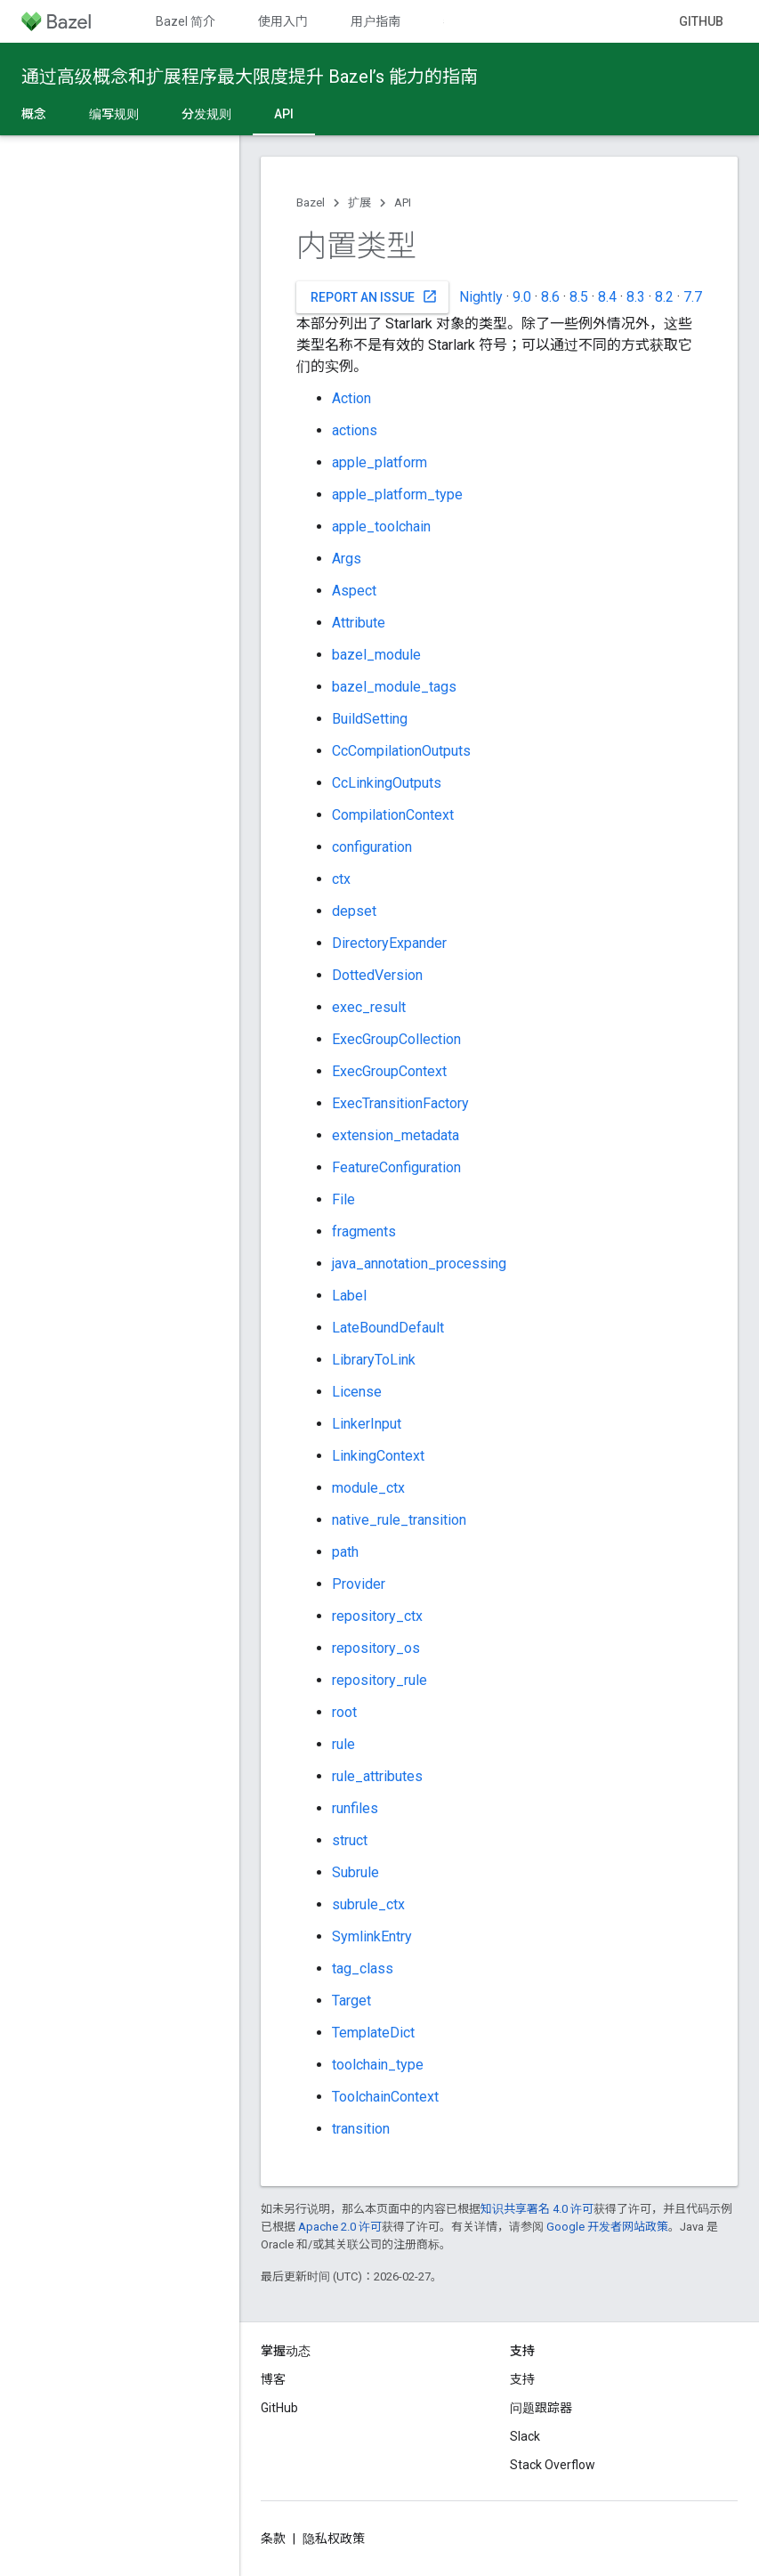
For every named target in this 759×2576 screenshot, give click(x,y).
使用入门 (283, 21)
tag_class (362, 1968)
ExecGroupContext (389, 1071)
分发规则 (206, 114)
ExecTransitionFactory (400, 1103)
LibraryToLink (374, 1359)
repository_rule (379, 1680)
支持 (522, 2379)
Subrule (355, 1872)
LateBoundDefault (388, 1327)
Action (351, 398)
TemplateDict (373, 2032)
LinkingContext (378, 1455)
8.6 (550, 296)
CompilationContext (393, 814)
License (357, 1391)
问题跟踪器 (541, 2408)
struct (349, 1840)
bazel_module (376, 654)
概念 (33, 114)
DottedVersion (377, 975)
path (345, 1551)
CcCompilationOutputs (401, 750)
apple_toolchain (381, 526)
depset (354, 911)
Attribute (358, 622)
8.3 (635, 296)
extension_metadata (395, 1135)
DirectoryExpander (389, 943)
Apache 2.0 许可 (340, 2226)
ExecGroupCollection (396, 1039)
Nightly (481, 296)
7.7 (692, 296)
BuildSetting (370, 718)
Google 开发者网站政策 (607, 2226)
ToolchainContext (385, 2096)
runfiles (355, 1808)
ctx (341, 879)
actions (354, 430)
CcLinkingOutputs (386, 782)
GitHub (701, 21)
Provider (358, 1584)
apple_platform (379, 462)
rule (343, 1744)
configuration (372, 846)
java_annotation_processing (419, 1263)
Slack (525, 2436)
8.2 (664, 296)
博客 (273, 2379)
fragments (364, 1231)
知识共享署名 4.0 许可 (536, 2209)
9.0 (522, 296)
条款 (273, 2538)
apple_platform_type (397, 494)
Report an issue (374, 296)
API (402, 202)
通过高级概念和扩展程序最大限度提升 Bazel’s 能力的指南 (249, 76)
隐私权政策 (334, 2538)
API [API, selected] (284, 114)
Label (349, 1295)
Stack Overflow (552, 2465)
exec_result (369, 1007)
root (344, 1712)
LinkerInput (366, 1423)
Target (351, 2000)
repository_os (376, 1648)
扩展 (359, 202)
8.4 (607, 296)
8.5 (578, 296)
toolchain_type (378, 2064)
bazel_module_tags (394, 686)
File (343, 1199)
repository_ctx (377, 1616)
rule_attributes (377, 1776)
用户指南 (375, 21)
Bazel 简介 (185, 21)
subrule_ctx (368, 1904)
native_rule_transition (399, 1519)
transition (361, 2128)
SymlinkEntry (372, 1936)
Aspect (354, 590)
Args (346, 558)
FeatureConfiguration (396, 1167)
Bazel (310, 202)
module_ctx (368, 1487)
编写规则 (114, 114)
